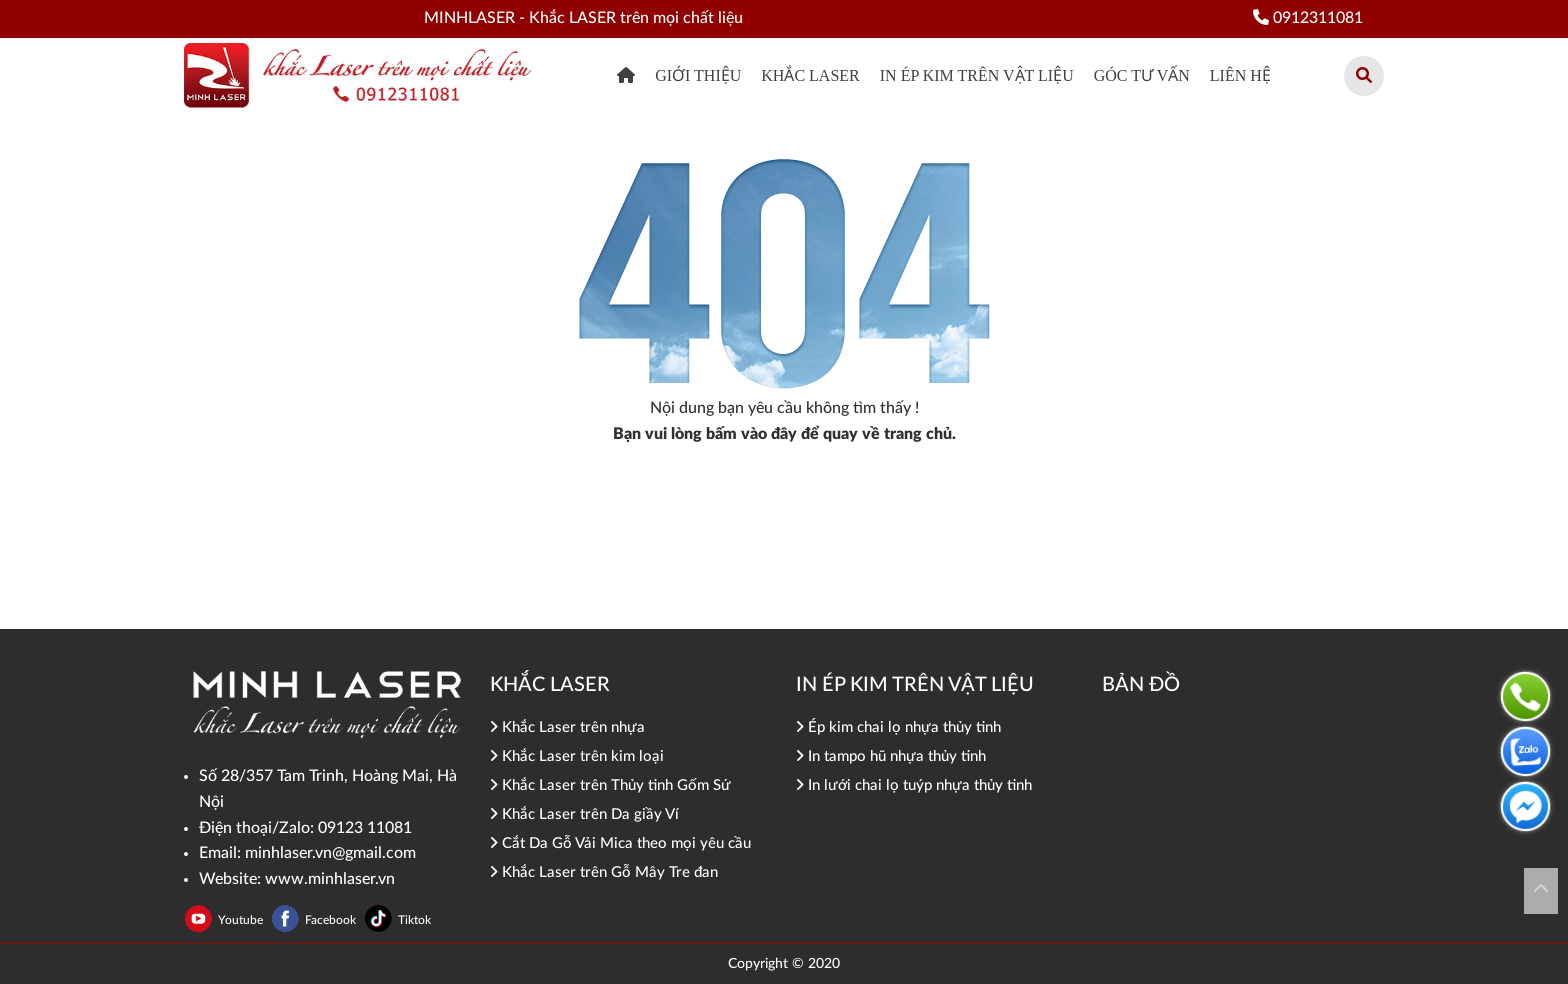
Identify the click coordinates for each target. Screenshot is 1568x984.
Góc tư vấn (1142, 75)
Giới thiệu (698, 75)
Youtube (242, 920)
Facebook (332, 920)
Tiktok (414, 920)
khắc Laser (810, 75)
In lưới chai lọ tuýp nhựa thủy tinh (914, 785)
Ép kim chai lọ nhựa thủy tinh (898, 727)
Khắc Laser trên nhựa (567, 727)
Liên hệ (1240, 75)
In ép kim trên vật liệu (977, 75)
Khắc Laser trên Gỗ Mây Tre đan (604, 872)
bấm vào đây (751, 434)
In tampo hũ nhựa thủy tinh (891, 756)
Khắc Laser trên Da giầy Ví (584, 814)
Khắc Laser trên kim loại (577, 756)
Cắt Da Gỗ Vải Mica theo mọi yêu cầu (620, 843)
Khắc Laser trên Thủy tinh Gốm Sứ (610, 785)
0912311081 (1308, 18)
